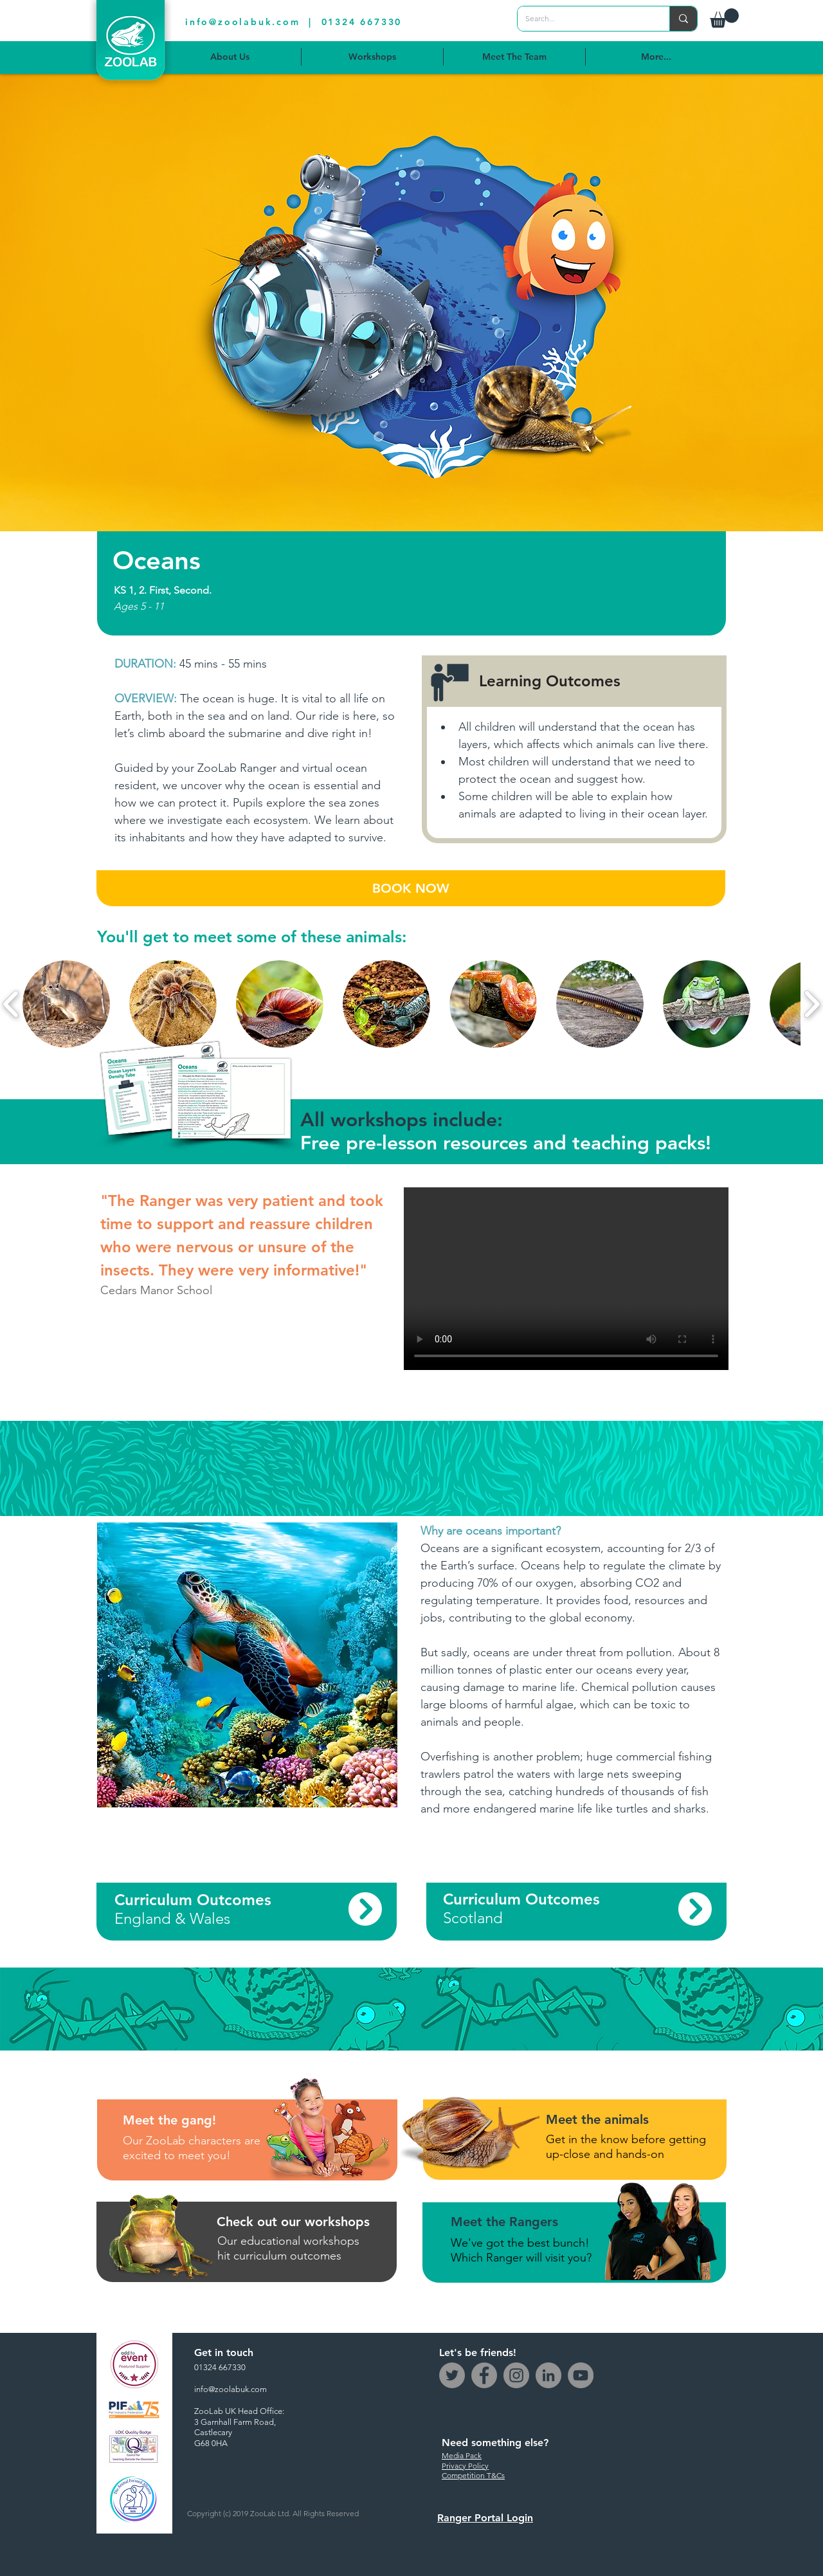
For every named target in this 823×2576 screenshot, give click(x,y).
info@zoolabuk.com (242, 22)
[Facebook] (484, 2375)
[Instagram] (516, 2375)
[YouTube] (580, 2375)
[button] (724, 18)
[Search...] (583, 18)
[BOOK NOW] (410, 888)
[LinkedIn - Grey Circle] (548, 2375)
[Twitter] (452, 2375)
